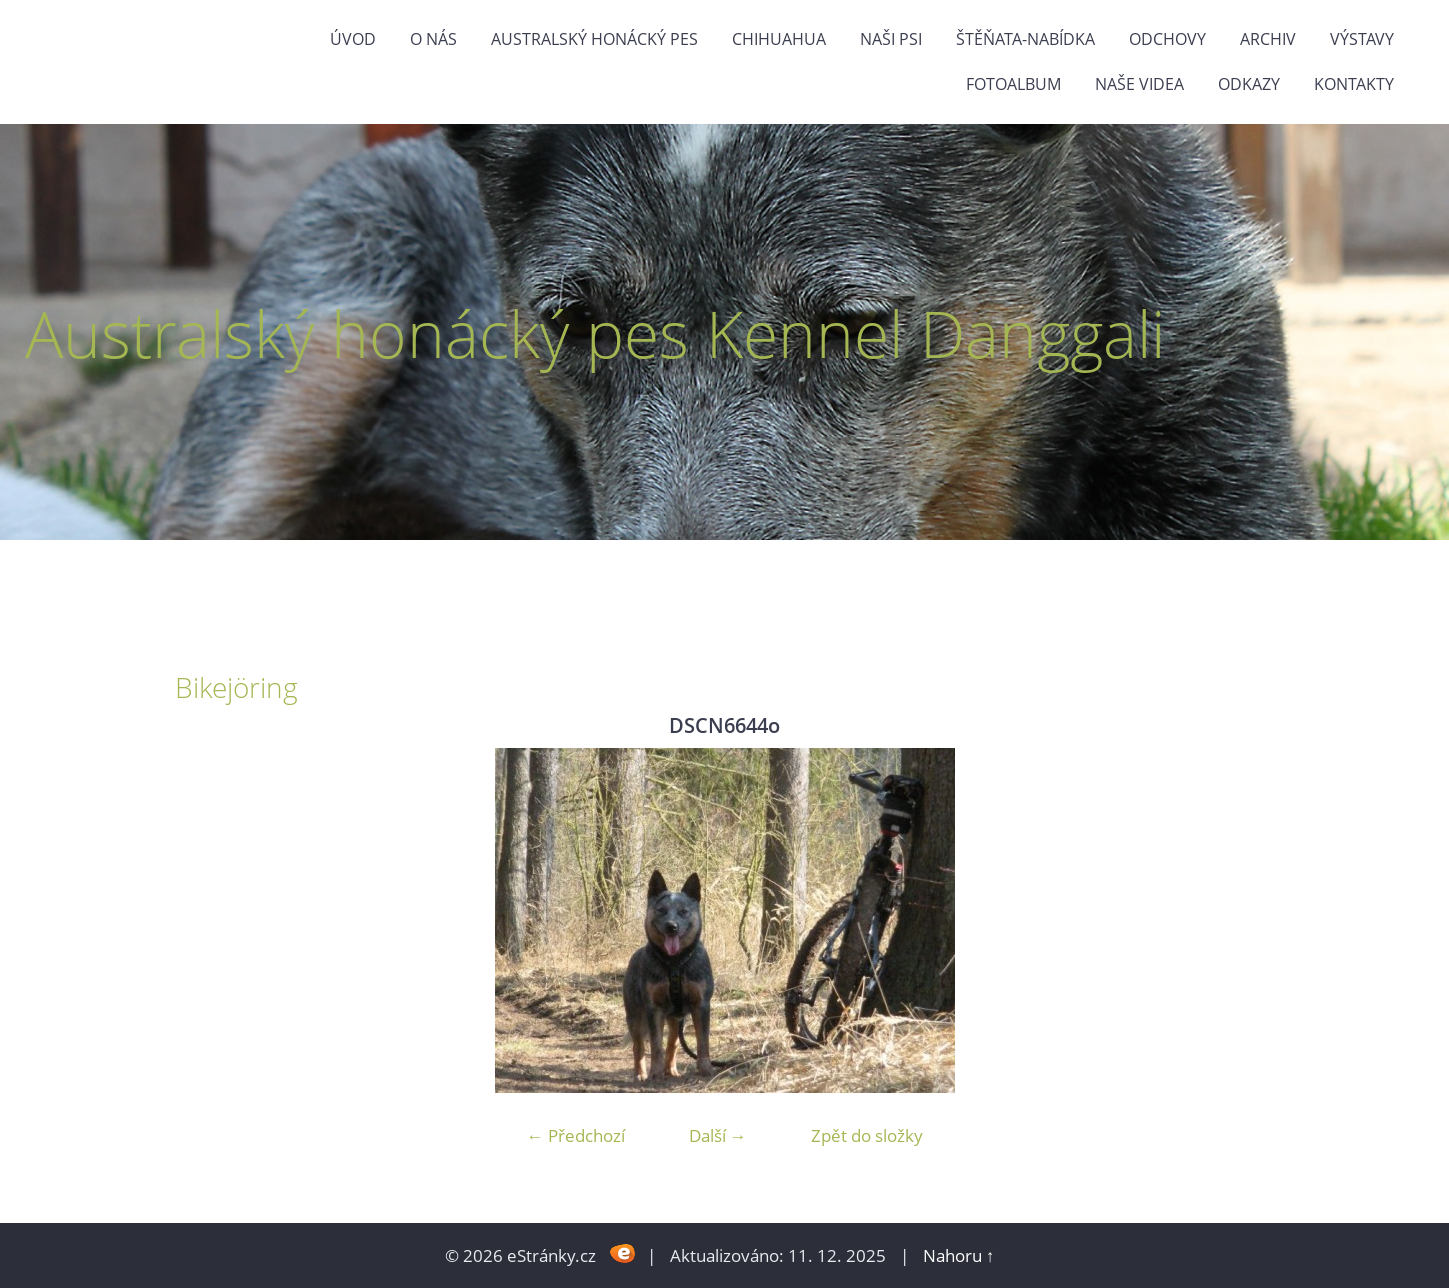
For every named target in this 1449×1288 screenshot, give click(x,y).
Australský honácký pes (594, 39)
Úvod (353, 39)
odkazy (1249, 84)
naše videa (1139, 84)
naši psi (891, 39)
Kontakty (1354, 84)
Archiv (1268, 39)
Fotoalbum (1013, 84)
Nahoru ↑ (959, 1255)
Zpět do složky (867, 1135)
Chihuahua (779, 39)
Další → (718, 1135)
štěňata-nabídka (1025, 39)
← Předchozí (576, 1135)
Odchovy (1167, 39)
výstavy (1362, 39)
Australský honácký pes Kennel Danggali (595, 333)
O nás (433, 39)
